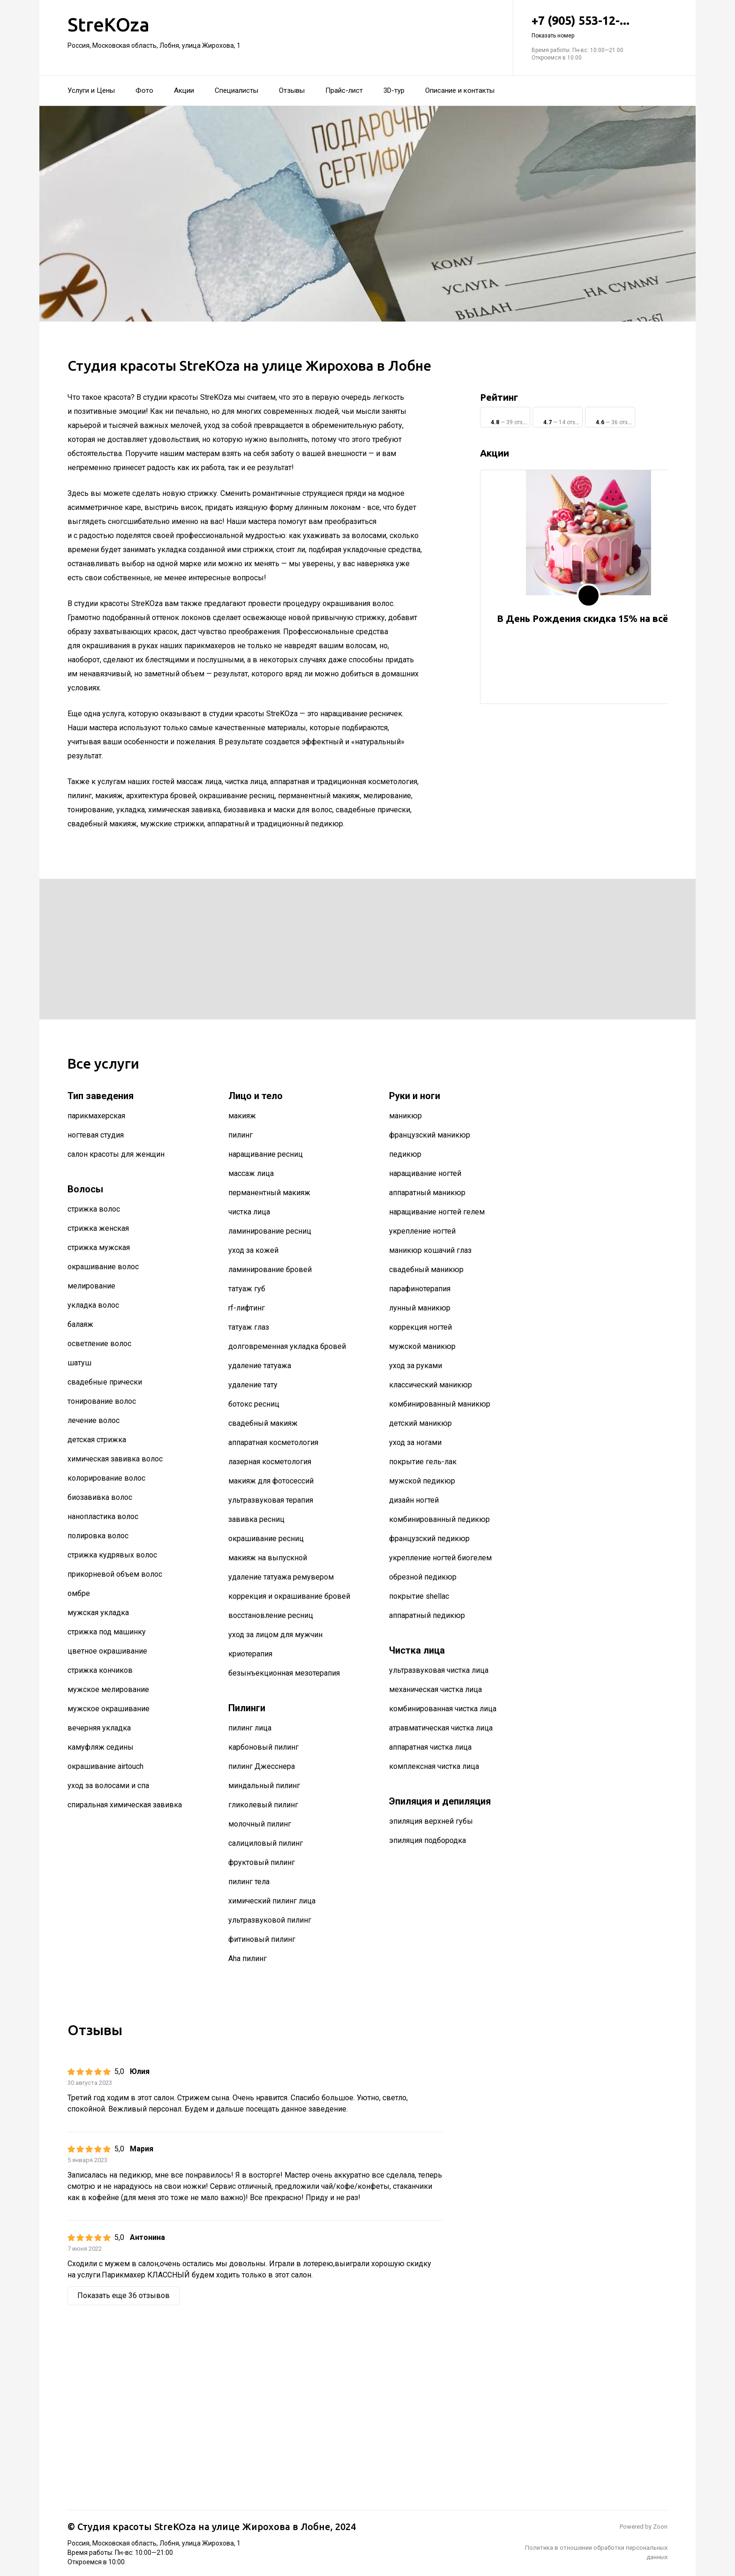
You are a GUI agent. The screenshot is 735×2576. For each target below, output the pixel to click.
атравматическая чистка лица (441, 1727)
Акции (184, 90)
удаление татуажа (259, 1365)
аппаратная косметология (273, 1442)
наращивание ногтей (425, 1173)
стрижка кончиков (100, 1670)
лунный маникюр (419, 1307)
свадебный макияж (263, 1423)
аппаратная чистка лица (430, 1747)
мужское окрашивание (109, 1708)
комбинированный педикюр (439, 1519)
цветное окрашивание (107, 1651)
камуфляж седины (101, 1747)
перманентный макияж (269, 1192)
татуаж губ (246, 1288)
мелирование (91, 1285)
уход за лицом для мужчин (275, 1634)
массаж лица (251, 1173)
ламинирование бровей (270, 1269)
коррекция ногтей (420, 1327)
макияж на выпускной (267, 1557)
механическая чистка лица (435, 1689)
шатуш (79, 1362)
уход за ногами (415, 1442)
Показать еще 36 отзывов (123, 2295)
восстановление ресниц (270, 1615)
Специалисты (236, 90)
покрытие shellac (419, 1596)
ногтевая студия (96, 1135)
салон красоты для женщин (116, 1154)
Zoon (660, 2526)
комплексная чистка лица (434, 1766)
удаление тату (253, 1384)
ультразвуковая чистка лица (438, 1670)
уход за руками (415, 1365)
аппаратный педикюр (427, 1615)
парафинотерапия (419, 1288)
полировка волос (98, 1535)
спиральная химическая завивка (125, 1804)
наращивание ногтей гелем (437, 1211)
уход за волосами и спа (108, 1785)
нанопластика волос (103, 1516)
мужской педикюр (422, 1480)
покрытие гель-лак (423, 1461)
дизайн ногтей (414, 1500)
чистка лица (249, 1211)
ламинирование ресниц (269, 1231)
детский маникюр (420, 1423)
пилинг (240, 1135)
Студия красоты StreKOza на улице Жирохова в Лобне (203, 2526)
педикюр (405, 1154)
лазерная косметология (269, 1461)
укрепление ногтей (422, 1231)
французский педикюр (429, 1538)
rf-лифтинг (246, 1307)
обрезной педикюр (423, 1577)
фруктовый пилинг (261, 1862)
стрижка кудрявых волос (112, 1554)
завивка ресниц (256, 1519)
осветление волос (99, 1343)
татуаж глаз (248, 1327)
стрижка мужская (99, 1247)
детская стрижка (97, 1439)
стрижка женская (98, 1228)
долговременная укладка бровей (287, 1346)
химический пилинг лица (271, 1900)
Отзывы (292, 90)
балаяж (80, 1324)
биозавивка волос (100, 1497)
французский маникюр (429, 1135)
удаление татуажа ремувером (281, 1577)
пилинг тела (249, 1881)
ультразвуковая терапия (270, 1500)
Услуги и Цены (91, 90)
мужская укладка (98, 1612)
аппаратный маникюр (427, 1192)
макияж (242, 1115)
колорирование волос (106, 1478)
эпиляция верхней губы (431, 1821)
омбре (79, 1593)
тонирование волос (102, 1401)
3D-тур (394, 90)
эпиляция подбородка (427, 1840)
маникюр (405, 1115)
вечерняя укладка (99, 1727)
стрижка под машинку (107, 1631)
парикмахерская (96, 1115)
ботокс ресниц (253, 1404)
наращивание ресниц (265, 1154)
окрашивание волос (103, 1266)
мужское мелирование (108, 1689)
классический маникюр (430, 1384)
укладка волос (93, 1305)
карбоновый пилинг (263, 1747)
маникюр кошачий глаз (430, 1250)
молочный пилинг (259, 1824)
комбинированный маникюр (439, 1404)
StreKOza (109, 24)
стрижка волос (94, 1209)
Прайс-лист (344, 90)
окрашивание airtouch (105, 1766)
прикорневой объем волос (115, 1574)
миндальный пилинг (264, 1785)
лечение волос (94, 1420)
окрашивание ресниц (266, 1538)
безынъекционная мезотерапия (284, 1673)
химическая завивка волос (115, 1458)
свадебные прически (105, 1382)
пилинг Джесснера (261, 1766)
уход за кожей (253, 1250)
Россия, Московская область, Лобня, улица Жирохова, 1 (154, 45)
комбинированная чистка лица (442, 1708)
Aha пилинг (247, 1958)
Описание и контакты (460, 90)
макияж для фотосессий (271, 1480)
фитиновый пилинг (261, 1939)
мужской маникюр (422, 1346)
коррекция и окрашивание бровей (289, 1596)
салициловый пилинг (265, 1843)
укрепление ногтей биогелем (440, 1557)
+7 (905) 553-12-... (600, 26)
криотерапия (250, 1653)
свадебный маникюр (426, 1269)
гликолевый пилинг (263, 1804)
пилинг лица (249, 1727)
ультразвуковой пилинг (269, 1920)
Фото (144, 90)
